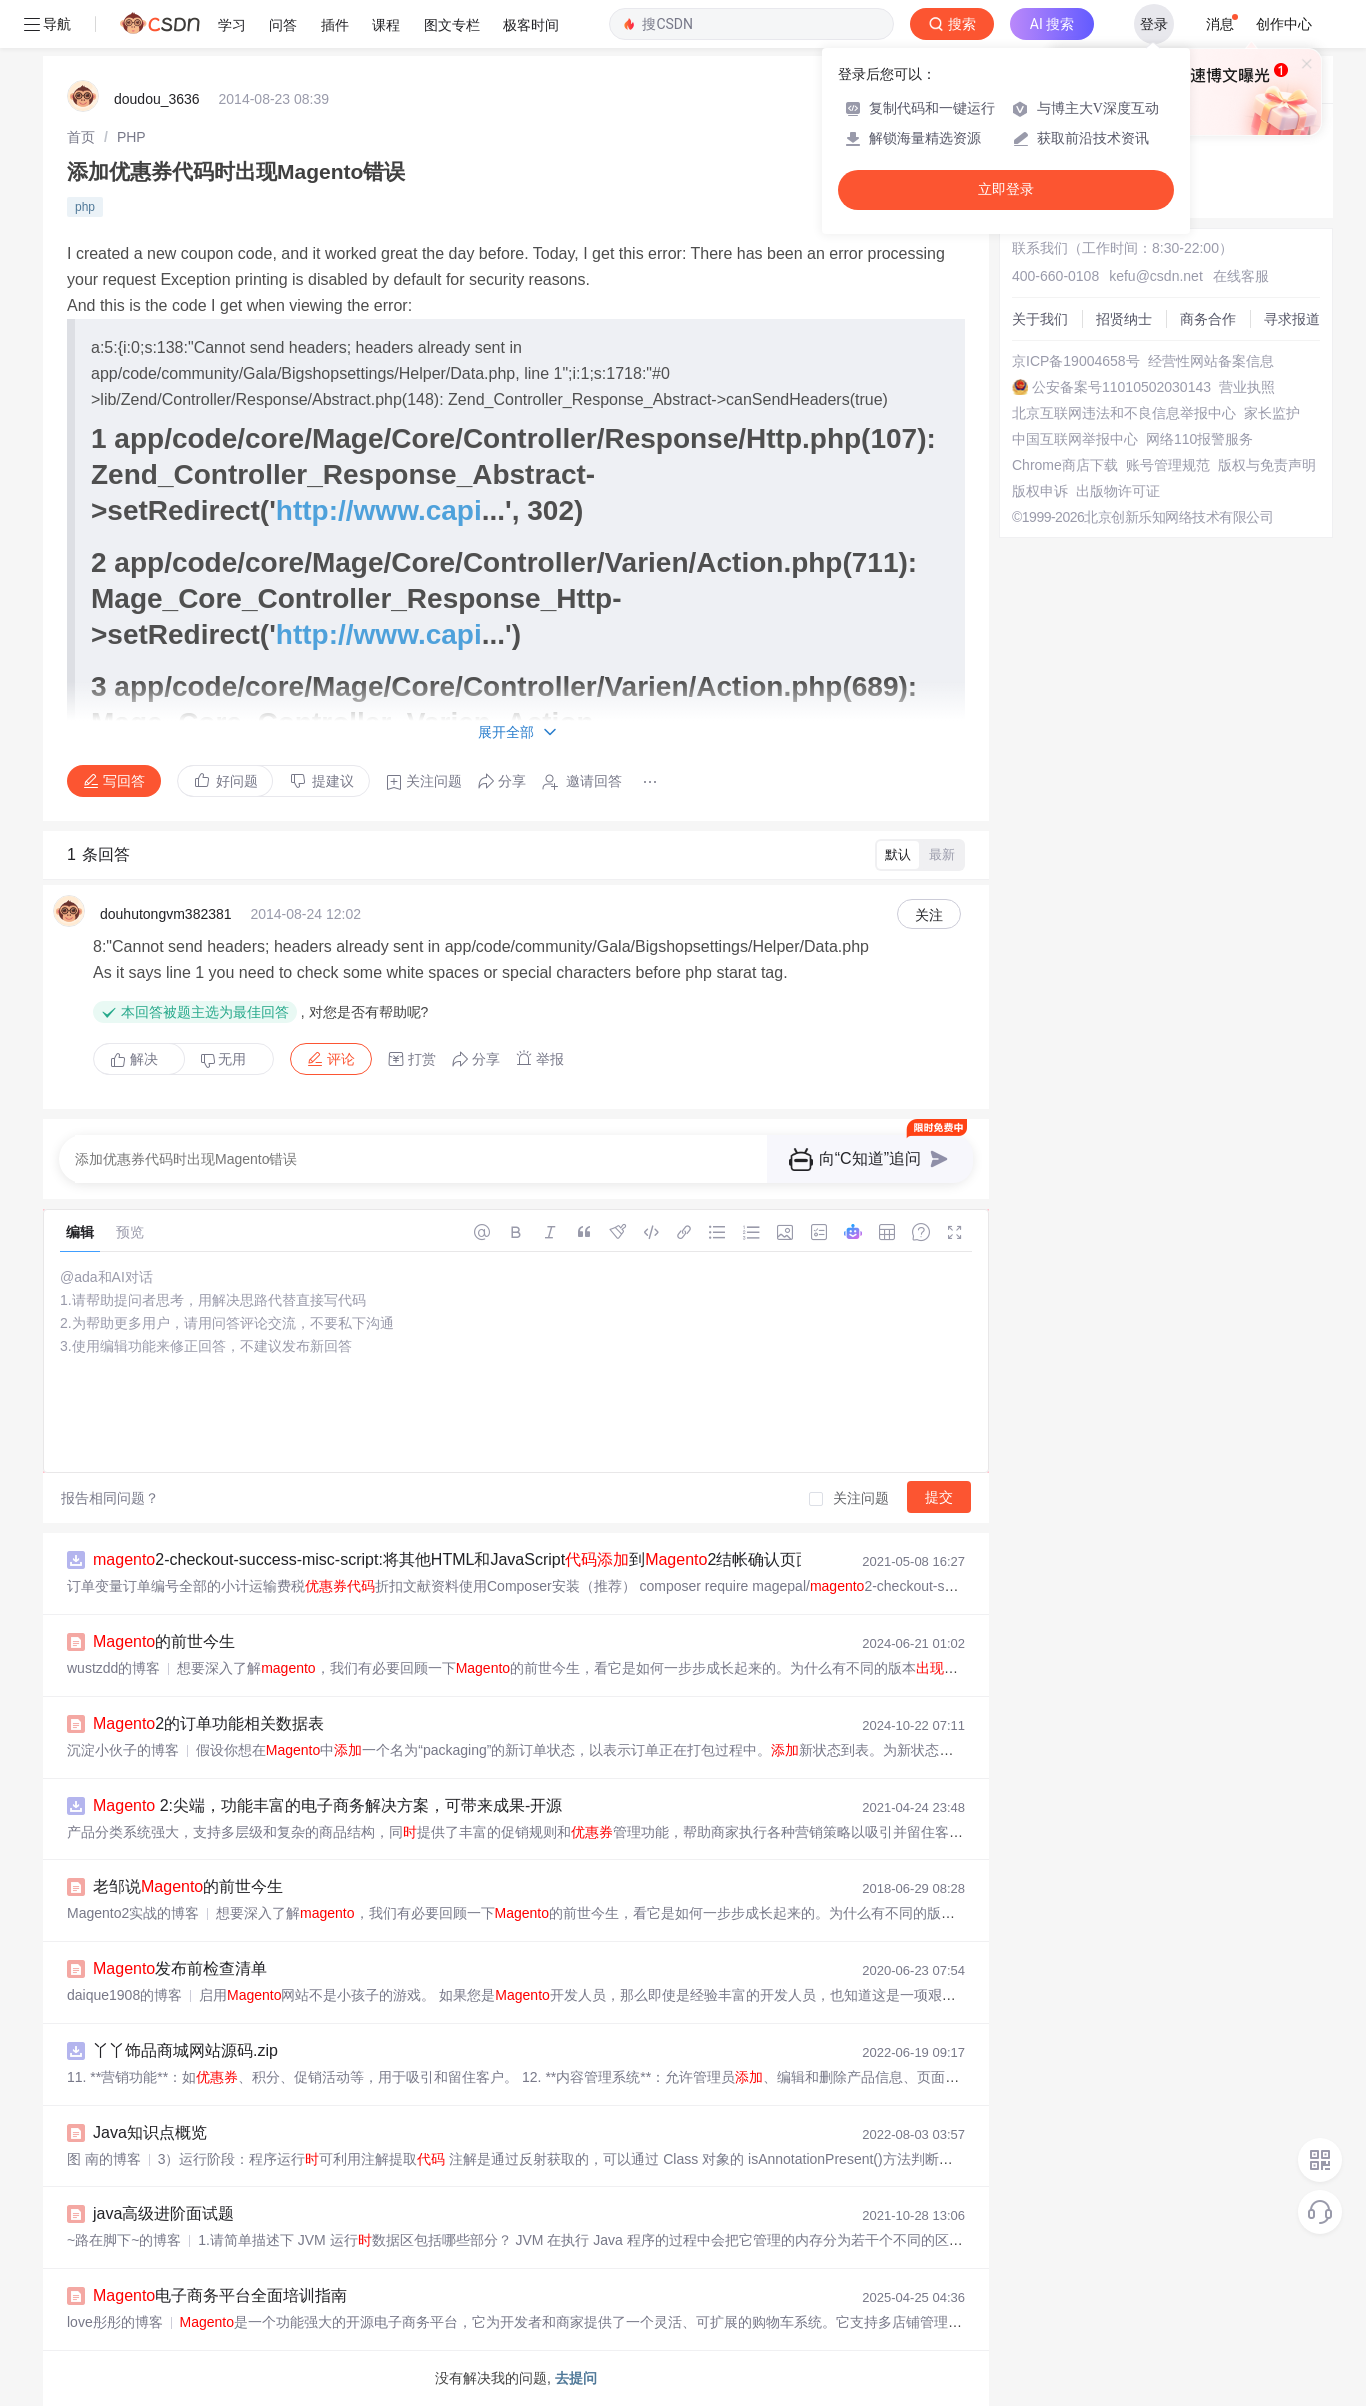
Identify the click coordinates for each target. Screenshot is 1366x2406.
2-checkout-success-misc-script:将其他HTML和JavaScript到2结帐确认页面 (452, 1559)
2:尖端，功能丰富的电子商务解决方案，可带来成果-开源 (327, 1805)
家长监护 (1272, 413)
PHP (131, 137)
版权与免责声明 (1267, 465)
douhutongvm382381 (166, 914)
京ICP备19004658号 (1076, 361)
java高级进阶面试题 (163, 2213)
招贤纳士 (1124, 319)
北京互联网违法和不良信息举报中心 (1124, 413)
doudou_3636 (157, 99)
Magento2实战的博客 (133, 1913)
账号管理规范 (1168, 465)
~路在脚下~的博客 (124, 2240)
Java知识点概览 (150, 2132)
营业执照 (1247, 387)
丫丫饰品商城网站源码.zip (185, 2050)
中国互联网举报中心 (1075, 439)
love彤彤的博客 (115, 2322)
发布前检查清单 (180, 1968)
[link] (81, 137)
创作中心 (1284, 24)
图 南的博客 (104, 2159)
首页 (81, 137)
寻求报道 (1292, 319)
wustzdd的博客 (113, 1668)
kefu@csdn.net (1156, 276)
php (85, 207)
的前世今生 (164, 1641)
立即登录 (1006, 189)
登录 (1154, 24)
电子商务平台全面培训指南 (220, 2295)
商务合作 (1208, 319)
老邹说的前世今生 (188, 1886)
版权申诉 (1040, 491)
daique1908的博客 (124, 1995)
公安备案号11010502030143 (1121, 387)
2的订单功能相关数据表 (208, 1723)
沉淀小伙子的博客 (123, 1750)
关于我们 (1040, 319)
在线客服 (1241, 276)
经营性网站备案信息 (1211, 361)
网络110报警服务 (1199, 439)
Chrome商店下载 (1065, 465)
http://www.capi (379, 510)
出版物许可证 (1118, 491)
